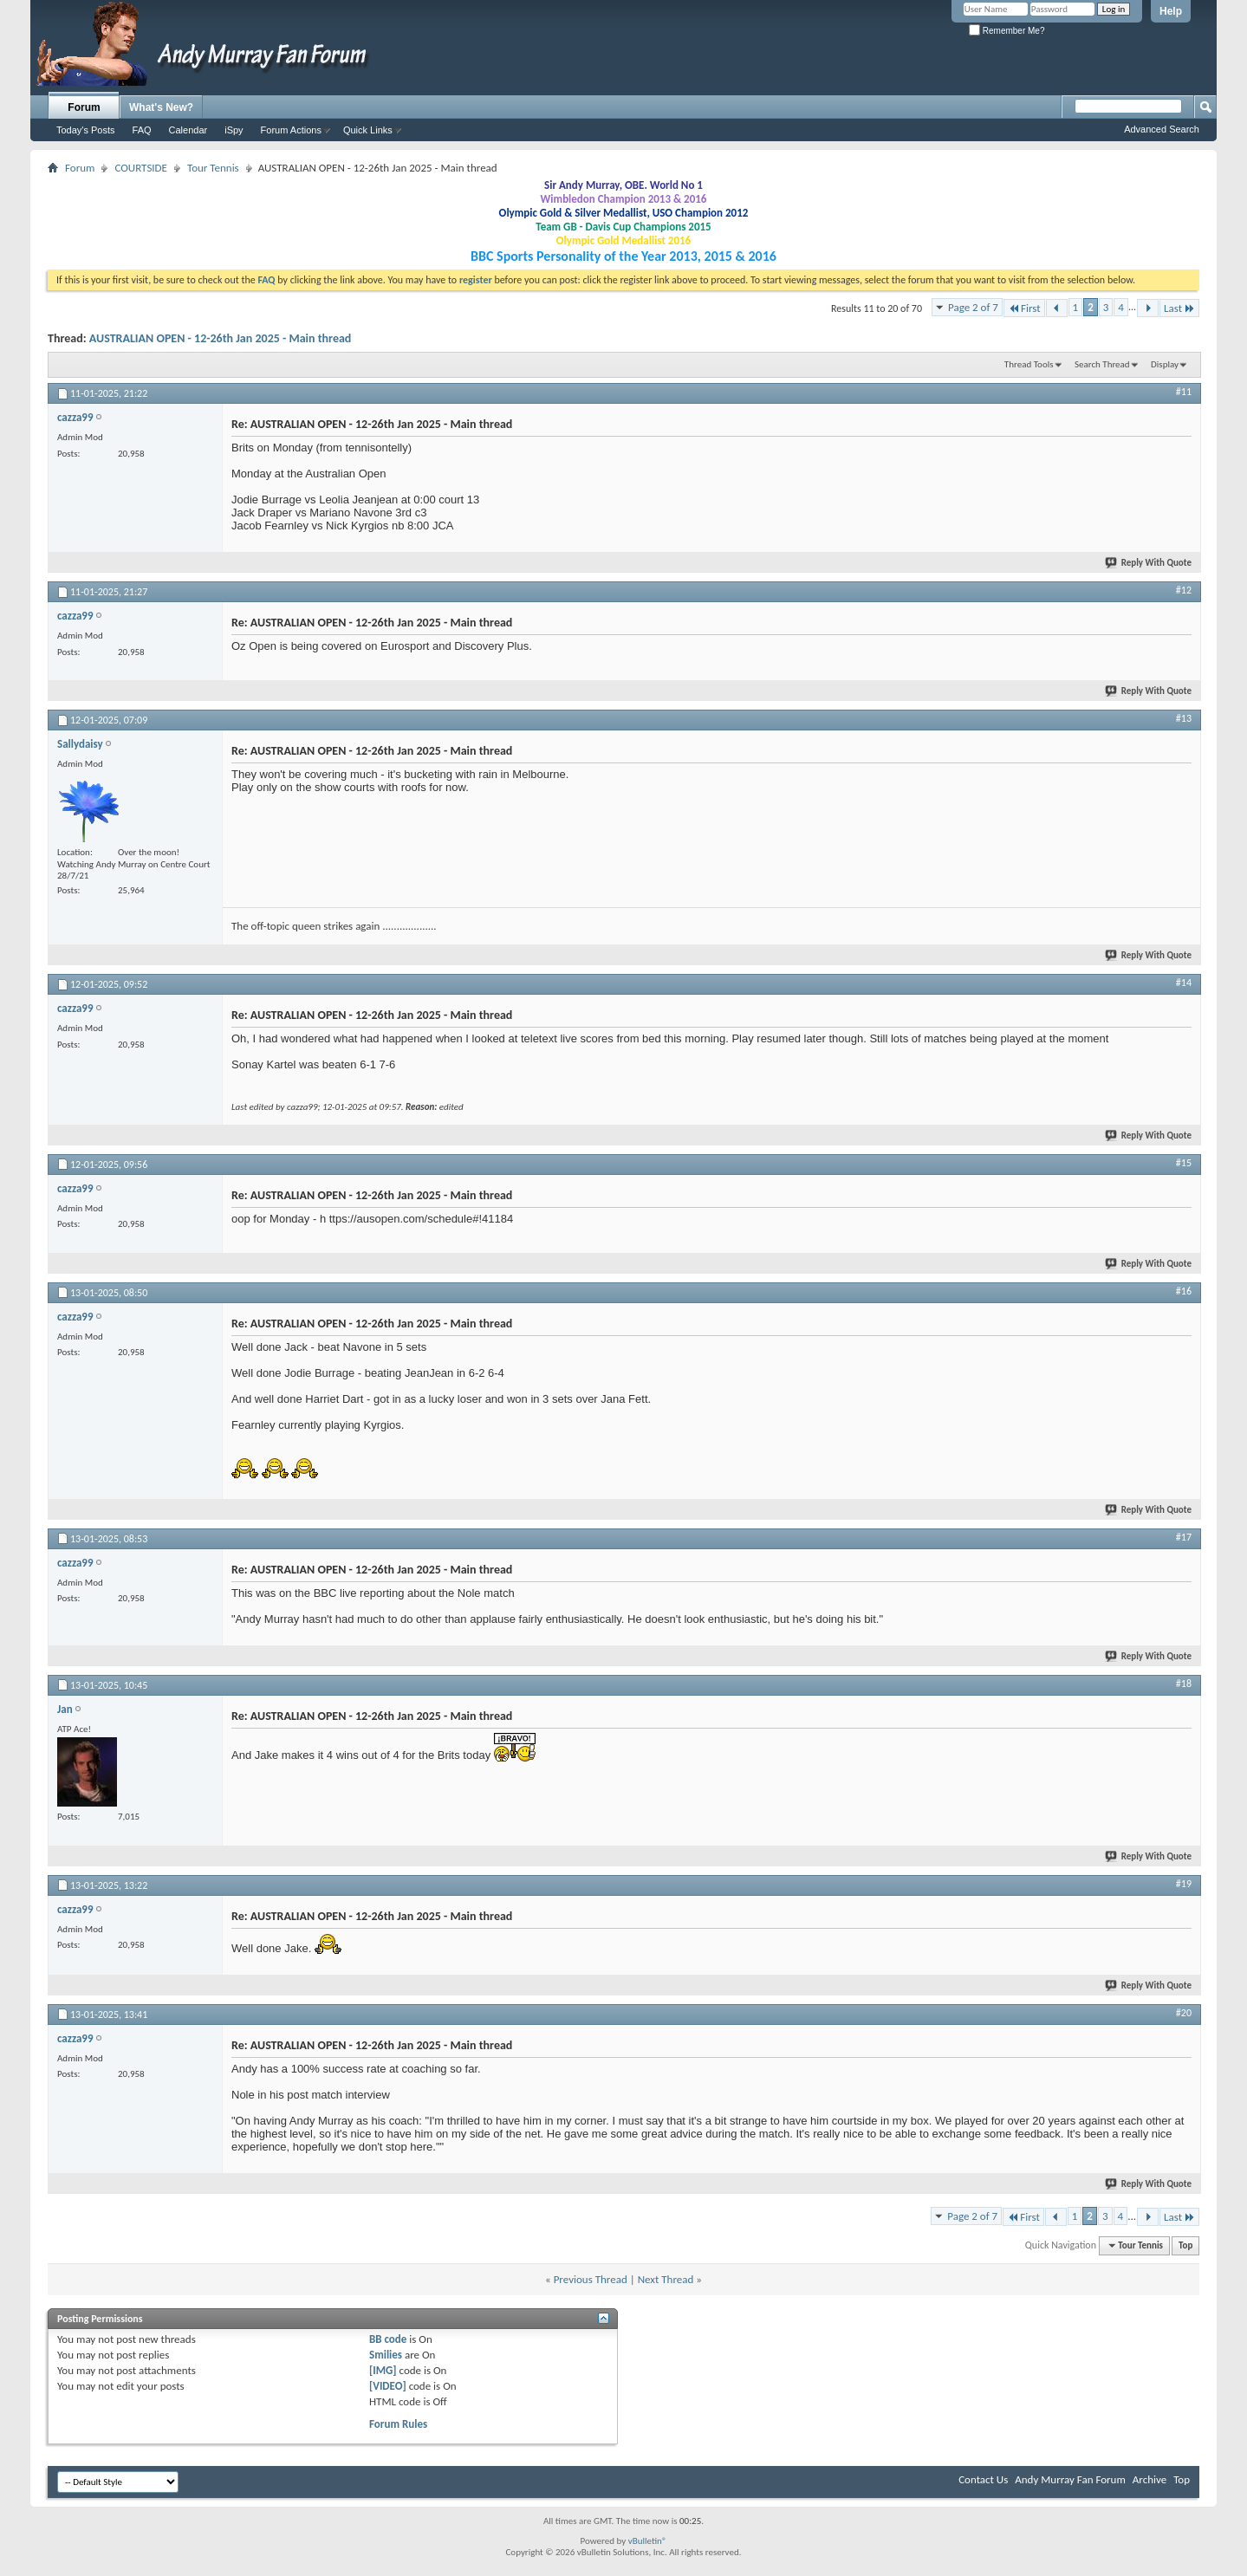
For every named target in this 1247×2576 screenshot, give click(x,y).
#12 (1184, 590)
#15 (1184, 1163)
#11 (1184, 392)
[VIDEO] (387, 2385)
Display (1165, 364)
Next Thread (666, 2279)
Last (1179, 308)
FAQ (142, 130)
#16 (1184, 1291)
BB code (387, 2339)
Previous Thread (590, 2279)
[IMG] (383, 2370)
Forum (84, 107)
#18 (1184, 1683)
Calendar (188, 130)
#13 (1184, 718)
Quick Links (368, 130)
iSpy (233, 130)
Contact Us (983, 2479)
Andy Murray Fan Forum (1070, 2479)
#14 (1184, 983)
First (1024, 308)
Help (1170, 11)
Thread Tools (1029, 364)
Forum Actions (291, 130)
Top (1185, 2245)
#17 (1184, 1537)
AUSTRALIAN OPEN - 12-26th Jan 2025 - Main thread (220, 338)
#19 (1184, 1884)
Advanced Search (1161, 129)
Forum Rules (398, 2423)
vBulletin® (647, 2541)
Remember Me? (1006, 31)
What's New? (161, 107)
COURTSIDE (140, 167)
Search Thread (1102, 364)
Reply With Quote (1149, 562)
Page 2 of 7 (973, 307)
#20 (1184, 2013)
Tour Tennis (213, 167)
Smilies (385, 2354)
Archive (1149, 2479)
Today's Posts (85, 130)
